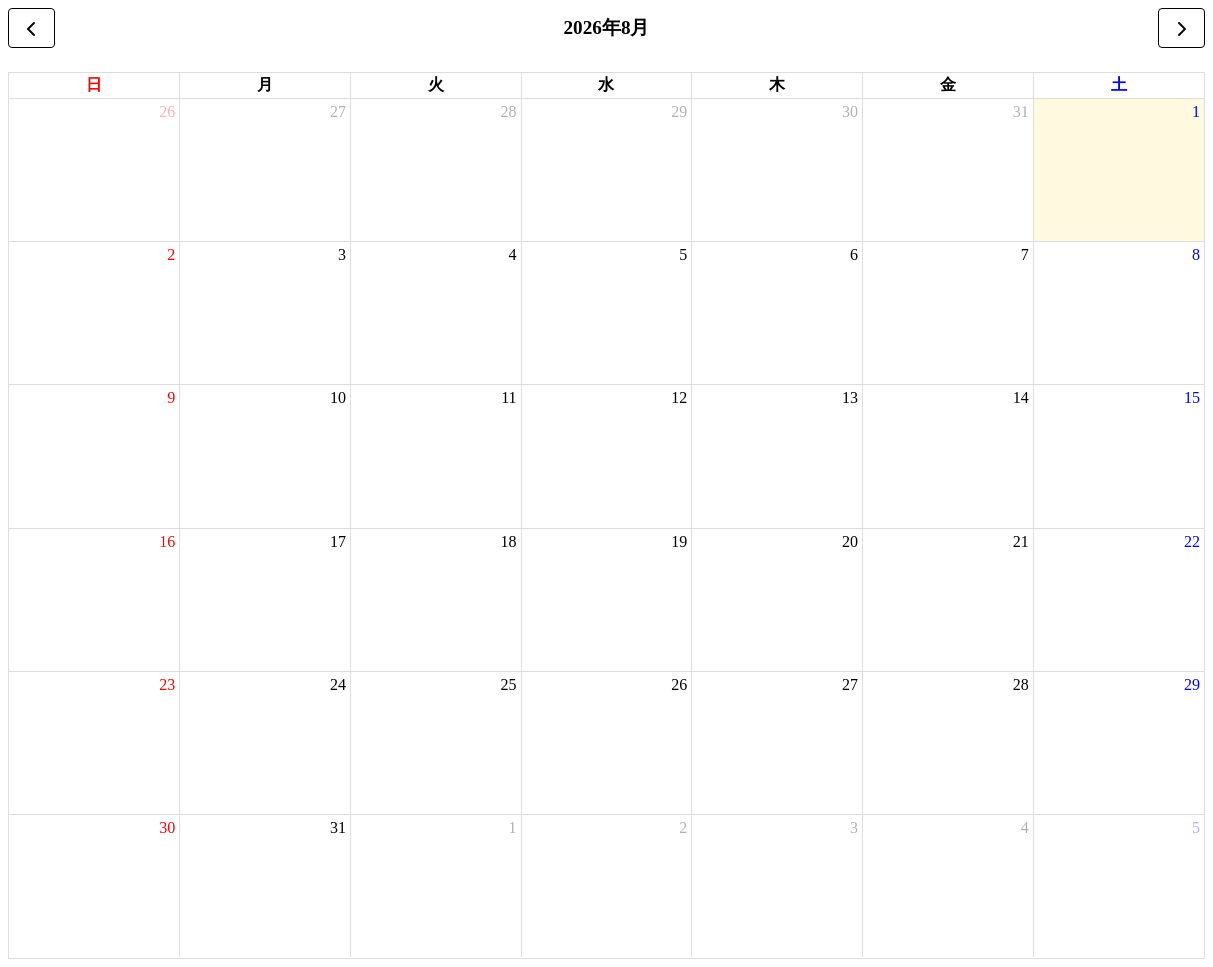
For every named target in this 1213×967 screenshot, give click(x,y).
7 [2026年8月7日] (1025, 254)
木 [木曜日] (777, 84)
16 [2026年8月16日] (167, 541)
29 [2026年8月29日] (1192, 684)
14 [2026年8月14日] (1021, 397)
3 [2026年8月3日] (342, 254)
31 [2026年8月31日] (338, 827)
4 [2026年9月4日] (1025, 827)
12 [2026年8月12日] (679, 397)
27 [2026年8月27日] (850, 684)
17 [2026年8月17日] (338, 541)
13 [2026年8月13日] (850, 397)
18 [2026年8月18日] (509, 541)
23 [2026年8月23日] (167, 684)
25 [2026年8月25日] (509, 684)
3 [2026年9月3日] (854, 827)
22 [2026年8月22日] (1192, 541)
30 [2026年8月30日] (167, 827)
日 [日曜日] (94, 84)
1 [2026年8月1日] (1196, 111)
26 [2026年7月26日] (167, 111)
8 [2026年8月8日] (1196, 254)
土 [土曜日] (1119, 84)
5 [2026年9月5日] (1196, 827)
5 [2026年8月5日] (683, 254)
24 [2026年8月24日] (338, 684)
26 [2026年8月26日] (679, 684)
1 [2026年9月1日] (513, 827)
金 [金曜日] (948, 84)
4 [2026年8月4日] (513, 254)
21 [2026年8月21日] (1021, 541)
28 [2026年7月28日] (509, 111)
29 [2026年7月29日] (679, 111)
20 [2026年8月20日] (850, 541)
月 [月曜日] (265, 84)
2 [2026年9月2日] (683, 827)
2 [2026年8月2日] (171, 254)
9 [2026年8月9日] (171, 397)
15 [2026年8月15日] (1192, 397)
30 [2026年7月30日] (850, 111)
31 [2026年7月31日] (1021, 111)
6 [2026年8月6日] (854, 254)
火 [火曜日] (436, 84)
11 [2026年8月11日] (508, 397)
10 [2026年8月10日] (338, 397)
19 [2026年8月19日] (679, 541)
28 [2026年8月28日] (1021, 684)
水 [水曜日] (606, 84)
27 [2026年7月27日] (338, 111)
